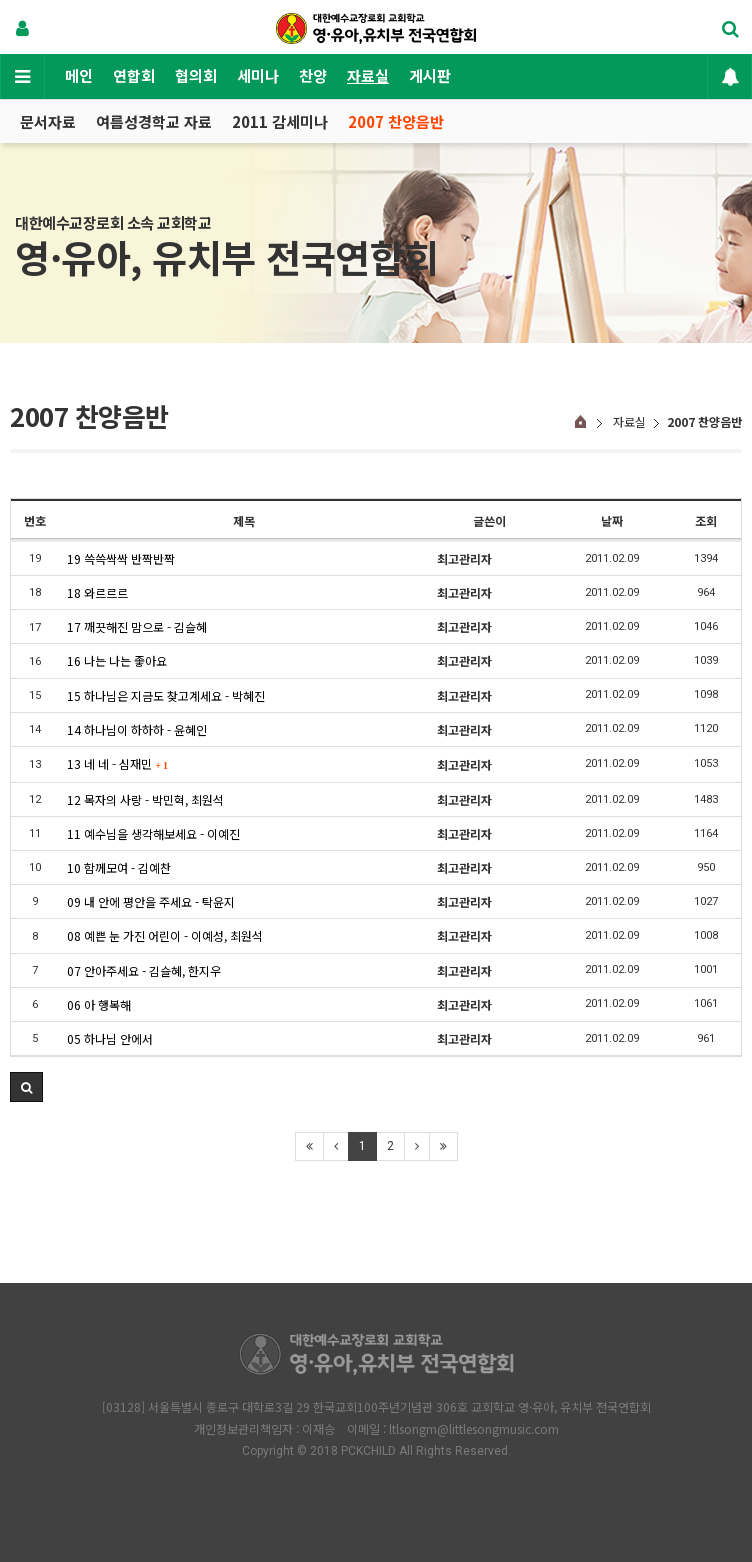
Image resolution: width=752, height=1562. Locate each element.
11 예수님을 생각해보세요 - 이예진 (153, 833)
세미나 (258, 75)
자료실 (368, 75)
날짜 (612, 520)
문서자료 (48, 121)
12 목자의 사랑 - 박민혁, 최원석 (145, 799)
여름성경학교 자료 (154, 121)
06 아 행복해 (99, 1004)
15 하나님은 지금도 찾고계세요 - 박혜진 (166, 695)
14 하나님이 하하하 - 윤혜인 (137, 729)
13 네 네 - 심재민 (117, 763)
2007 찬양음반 (396, 121)
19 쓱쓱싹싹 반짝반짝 (121, 558)
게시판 (430, 75)
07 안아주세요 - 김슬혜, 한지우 (144, 970)
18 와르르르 (97, 592)
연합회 (134, 75)
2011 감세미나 (280, 121)
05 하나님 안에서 (110, 1038)
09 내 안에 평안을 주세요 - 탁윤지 (151, 901)
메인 (79, 75)
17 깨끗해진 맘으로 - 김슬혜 (137, 626)
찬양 (313, 75)
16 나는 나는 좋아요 (117, 660)
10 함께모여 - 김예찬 (119, 867)
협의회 (196, 75)
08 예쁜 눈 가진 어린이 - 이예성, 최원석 (165, 935)
